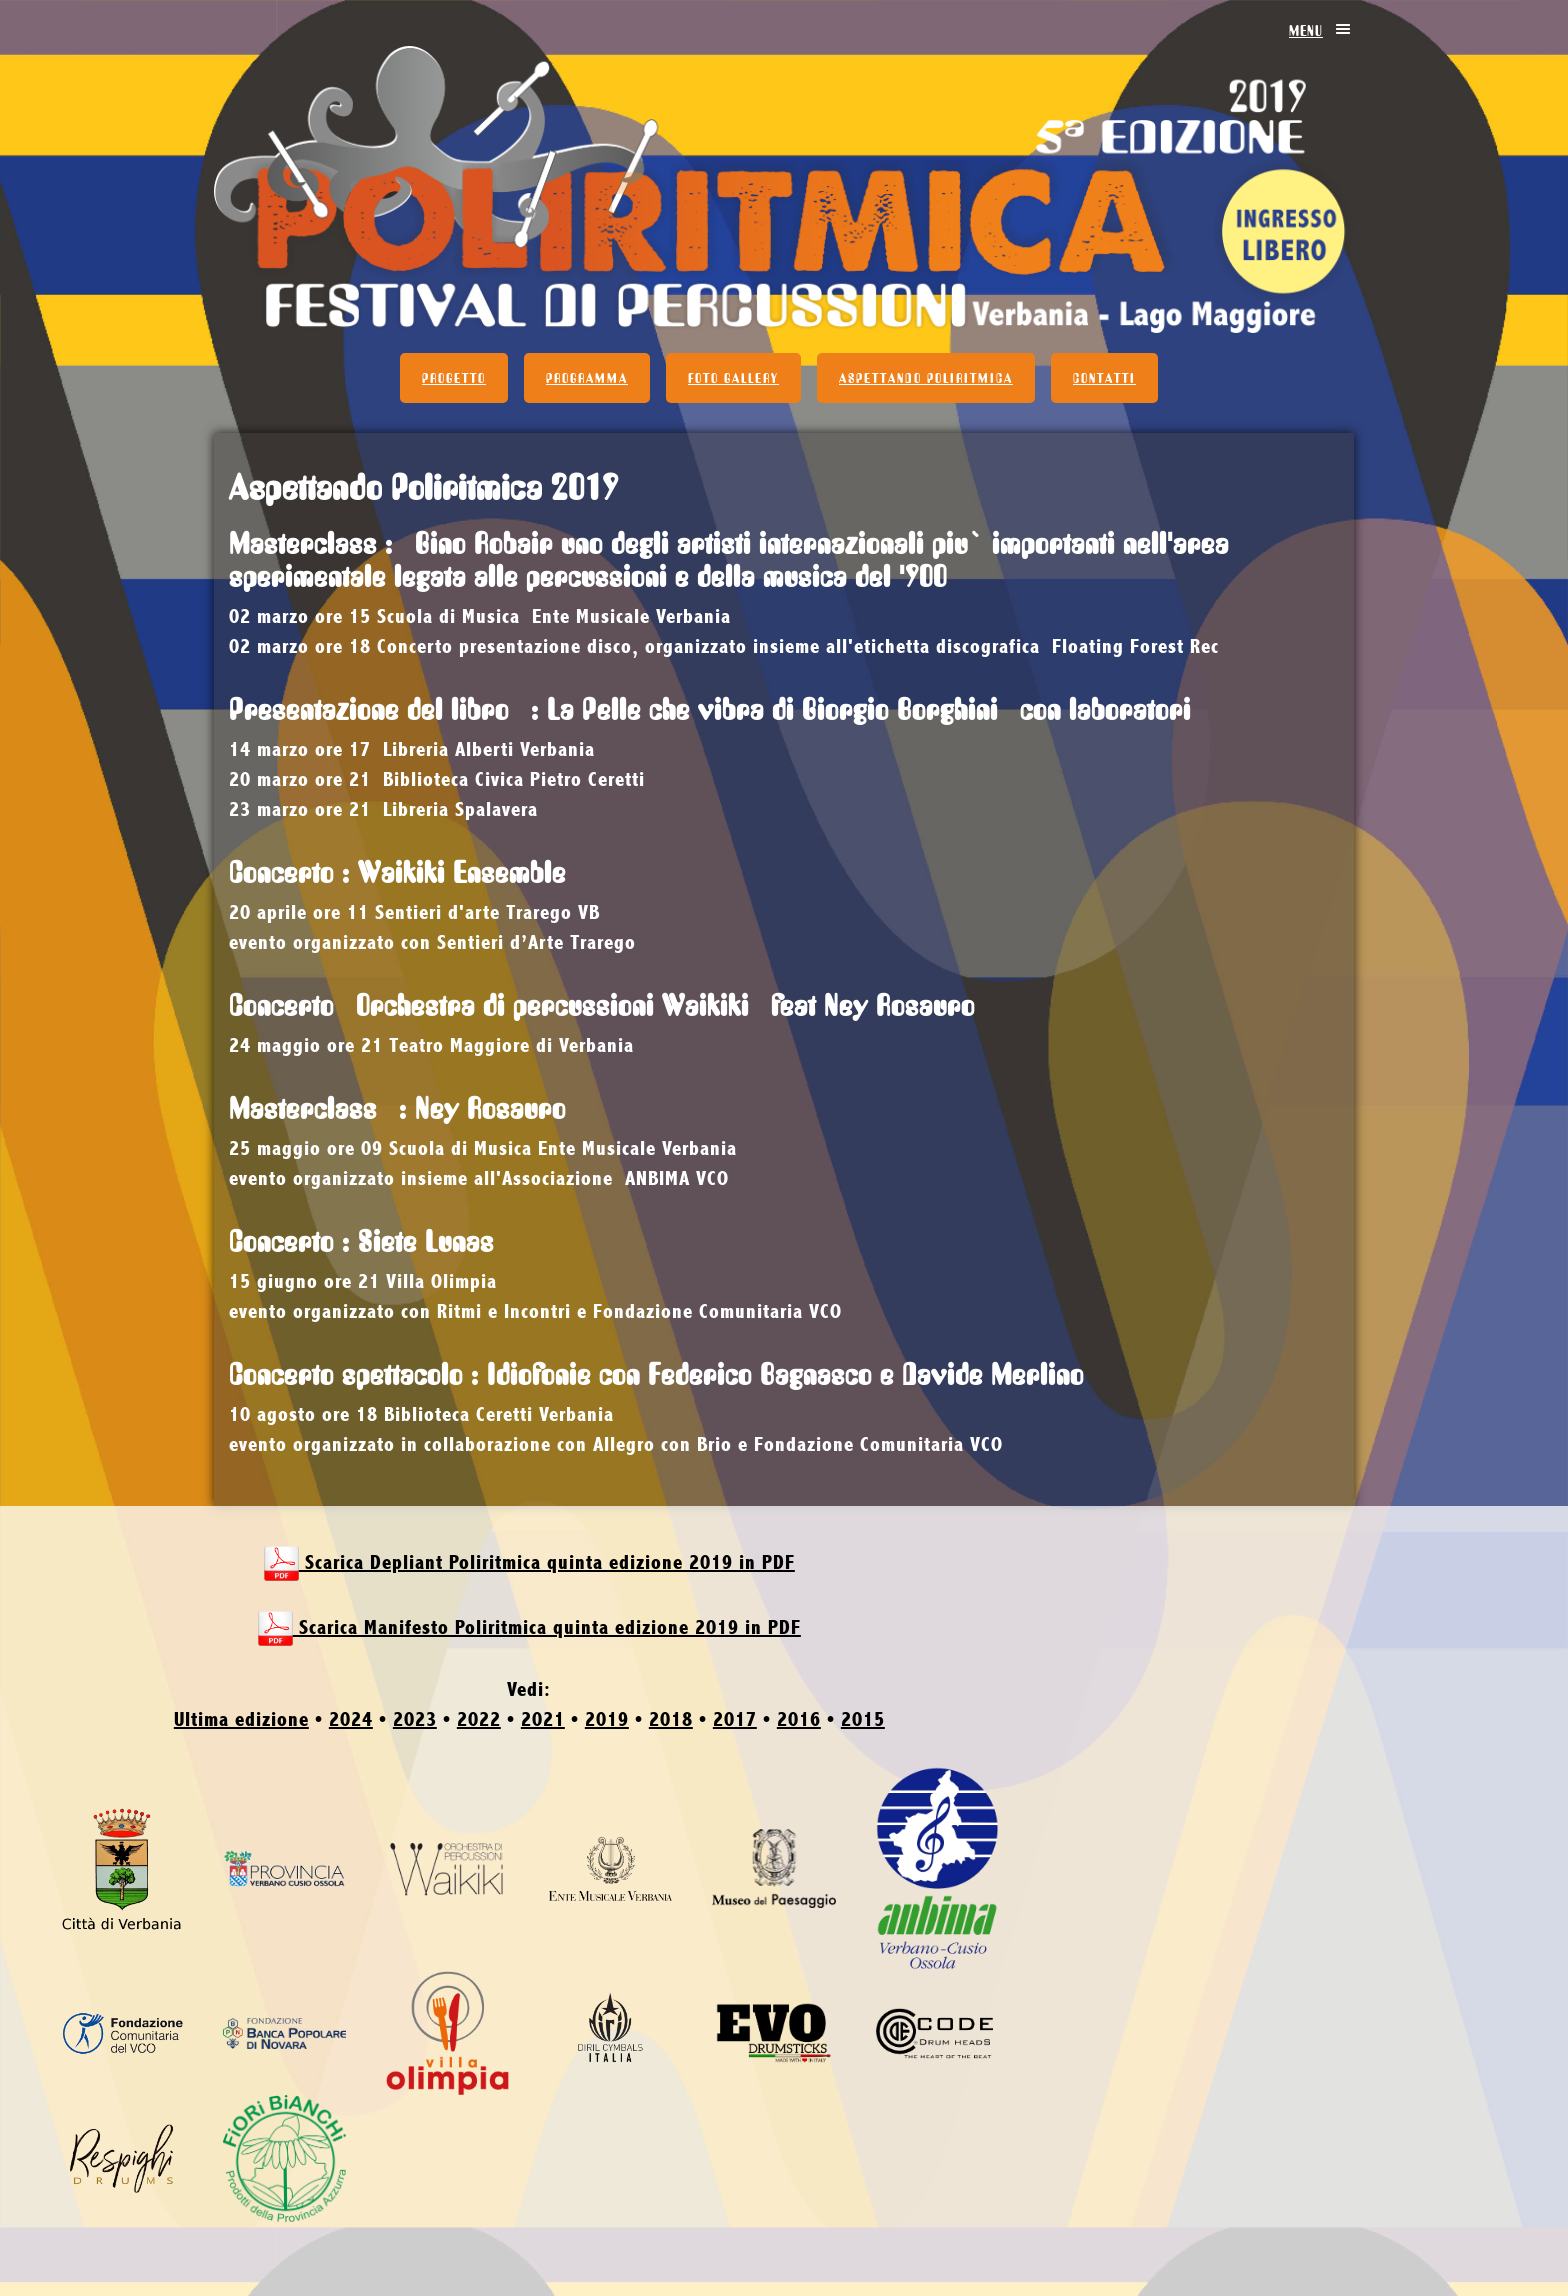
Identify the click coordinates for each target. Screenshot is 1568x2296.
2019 (607, 1720)
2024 (351, 1720)
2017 (735, 1720)
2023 (415, 1720)
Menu (1321, 29)
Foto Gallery (733, 378)
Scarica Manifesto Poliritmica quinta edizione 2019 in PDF (529, 1628)
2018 (671, 1720)
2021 (543, 1720)
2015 (863, 1720)
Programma (587, 378)
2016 (799, 1720)
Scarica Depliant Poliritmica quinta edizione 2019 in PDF (529, 1563)
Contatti (1104, 378)
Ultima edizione (241, 1720)
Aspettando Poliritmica (926, 378)
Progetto (454, 378)
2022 (479, 1720)
